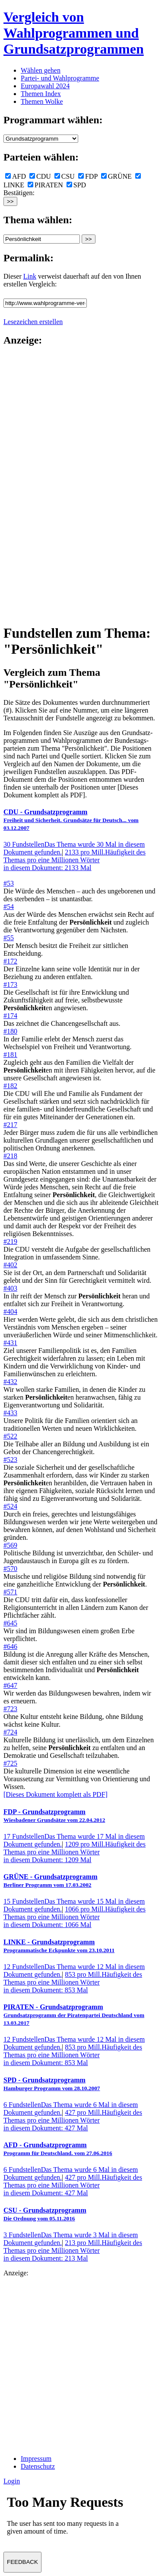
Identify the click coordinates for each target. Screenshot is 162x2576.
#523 (10, 1459)
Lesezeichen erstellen (33, 321)
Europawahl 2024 (45, 86)
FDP (88, 176)
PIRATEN (45, 185)
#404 (10, 1311)
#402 (10, 1265)
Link (29, 276)
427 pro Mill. (72, 2120)
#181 (10, 1054)
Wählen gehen (40, 70)
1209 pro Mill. (74, 1851)
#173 (10, 984)
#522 (10, 1436)
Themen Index (41, 93)
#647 (10, 1685)
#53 (8, 883)
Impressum (36, 2458)
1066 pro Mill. (74, 1916)
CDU (40, 176)
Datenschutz (38, 2466)
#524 (10, 1506)
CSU (64, 176)
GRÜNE (116, 176)
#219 (10, 1241)
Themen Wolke (42, 101)
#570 (10, 1568)
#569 (10, 1545)
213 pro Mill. (72, 2250)
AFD (15, 176)
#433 (10, 1412)
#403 (10, 1288)
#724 (10, 1732)
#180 (10, 1031)
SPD (76, 185)
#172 (10, 961)
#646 (10, 1646)
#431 (10, 1342)
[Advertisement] (38, 484)
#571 (10, 1592)
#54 (8, 906)
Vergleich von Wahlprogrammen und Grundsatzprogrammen (73, 33)
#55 (8, 937)
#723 (10, 1708)
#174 (10, 1015)
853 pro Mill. (72, 1982)
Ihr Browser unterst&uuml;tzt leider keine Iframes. (68, 2517)
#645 (10, 1623)
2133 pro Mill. (74, 859)
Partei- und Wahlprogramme (60, 78)
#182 (10, 1085)
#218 (10, 1156)
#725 (10, 1763)
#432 (10, 1381)
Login (11, 2481)
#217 (10, 1124)
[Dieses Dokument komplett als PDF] (55, 1794)
